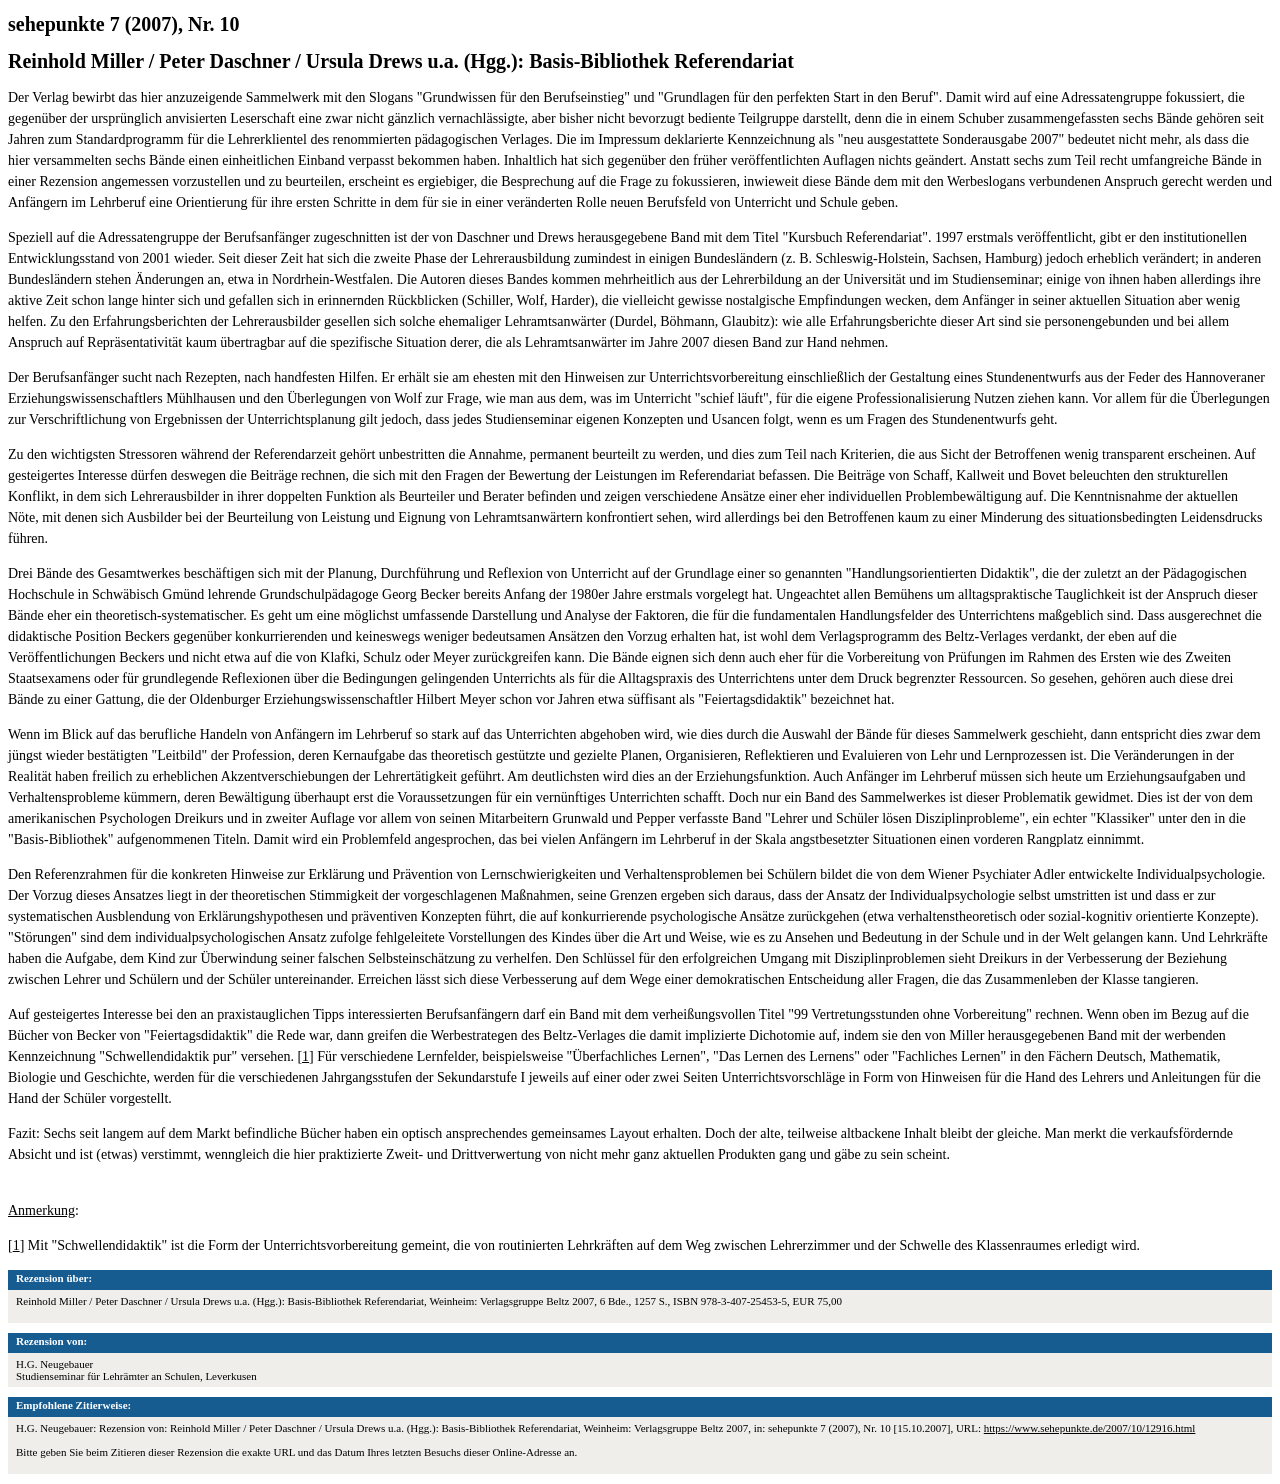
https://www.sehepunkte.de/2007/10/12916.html (1090, 1428)
